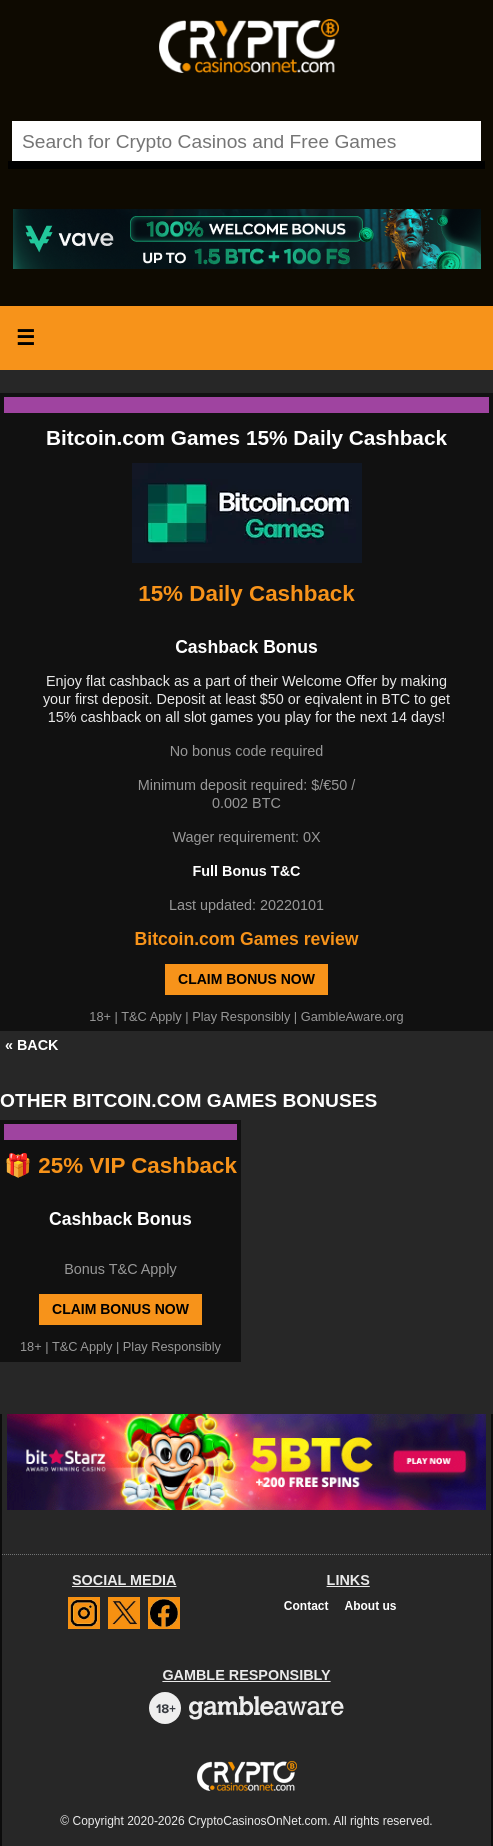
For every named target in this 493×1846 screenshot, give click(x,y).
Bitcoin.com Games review (247, 939)
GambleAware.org (352, 1016)
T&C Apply (151, 1016)
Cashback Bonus (120, 1219)
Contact (306, 1606)
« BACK (32, 1045)
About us (371, 1606)
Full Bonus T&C (247, 871)
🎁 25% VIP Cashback (120, 1165)
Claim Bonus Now (246, 979)
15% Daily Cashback (246, 593)
